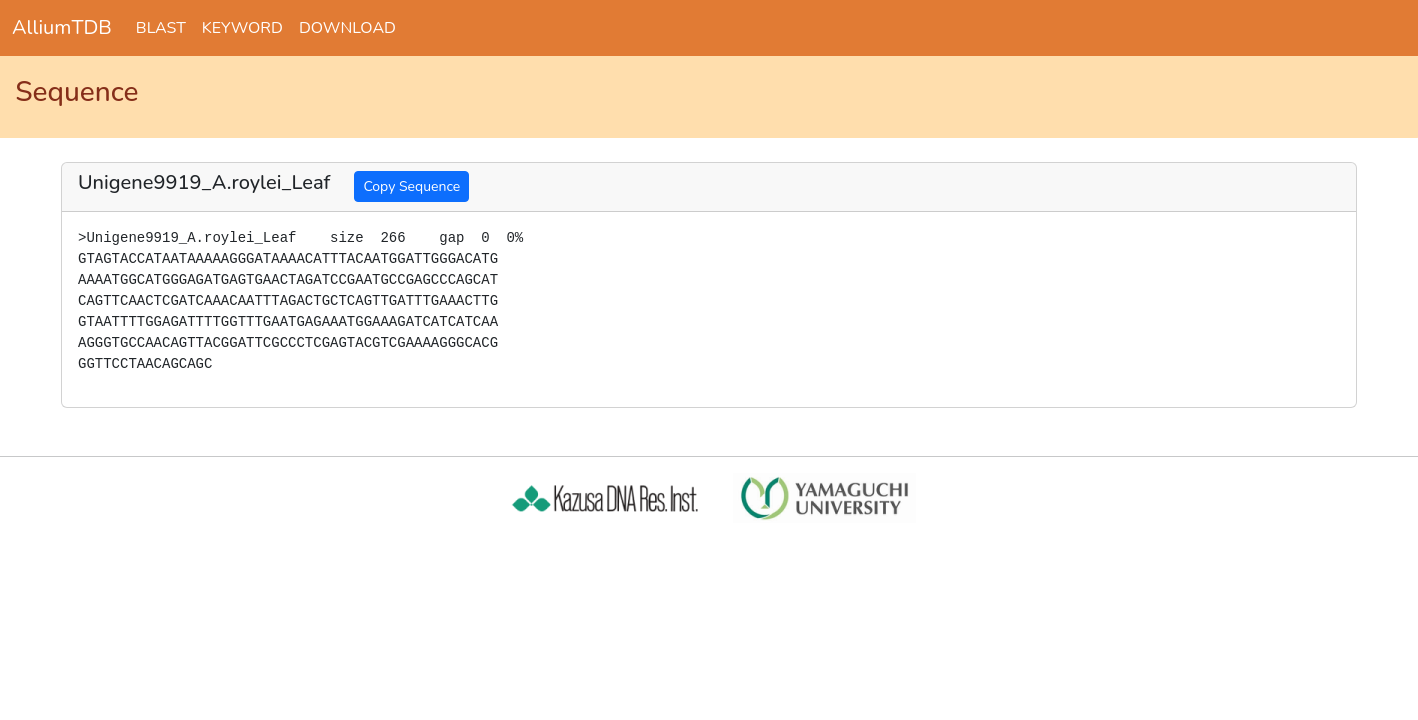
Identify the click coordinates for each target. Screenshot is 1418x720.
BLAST (161, 28)
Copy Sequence (411, 186)
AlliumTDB (62, 27)
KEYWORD (242, 28)
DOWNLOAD (347, 28)
